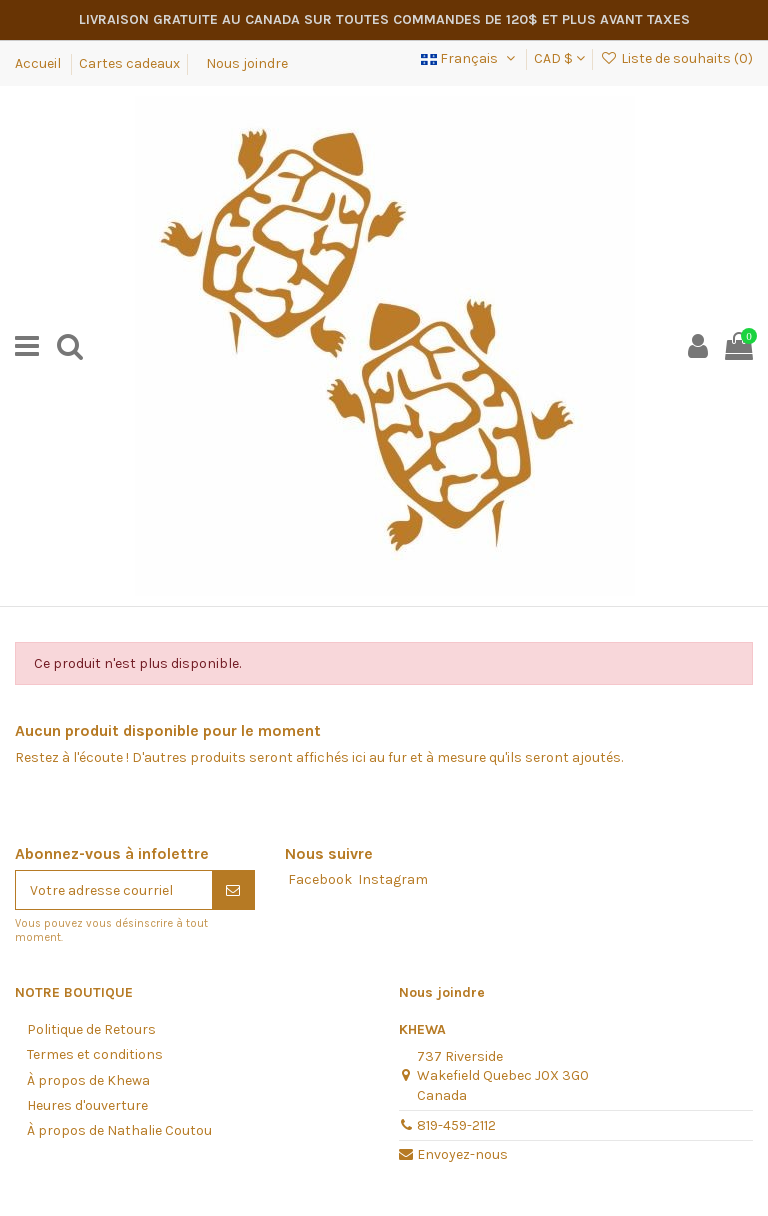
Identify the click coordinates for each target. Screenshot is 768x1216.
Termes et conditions (95, 1054)
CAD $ (559, 58)
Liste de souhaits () (676, 58)
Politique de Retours (91, 1029)
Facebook (320, 879)
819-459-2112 (456, 1125)
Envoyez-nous (462, 1154)
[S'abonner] (233, 890)
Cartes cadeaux (129, 63)
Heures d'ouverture (87, 1105)
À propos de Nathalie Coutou (119, 1130)
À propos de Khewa (88, 1080)
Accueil (39, 63)
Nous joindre (247, 63)
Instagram (393, 879)
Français (470, 58)
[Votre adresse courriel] (114, 890)
